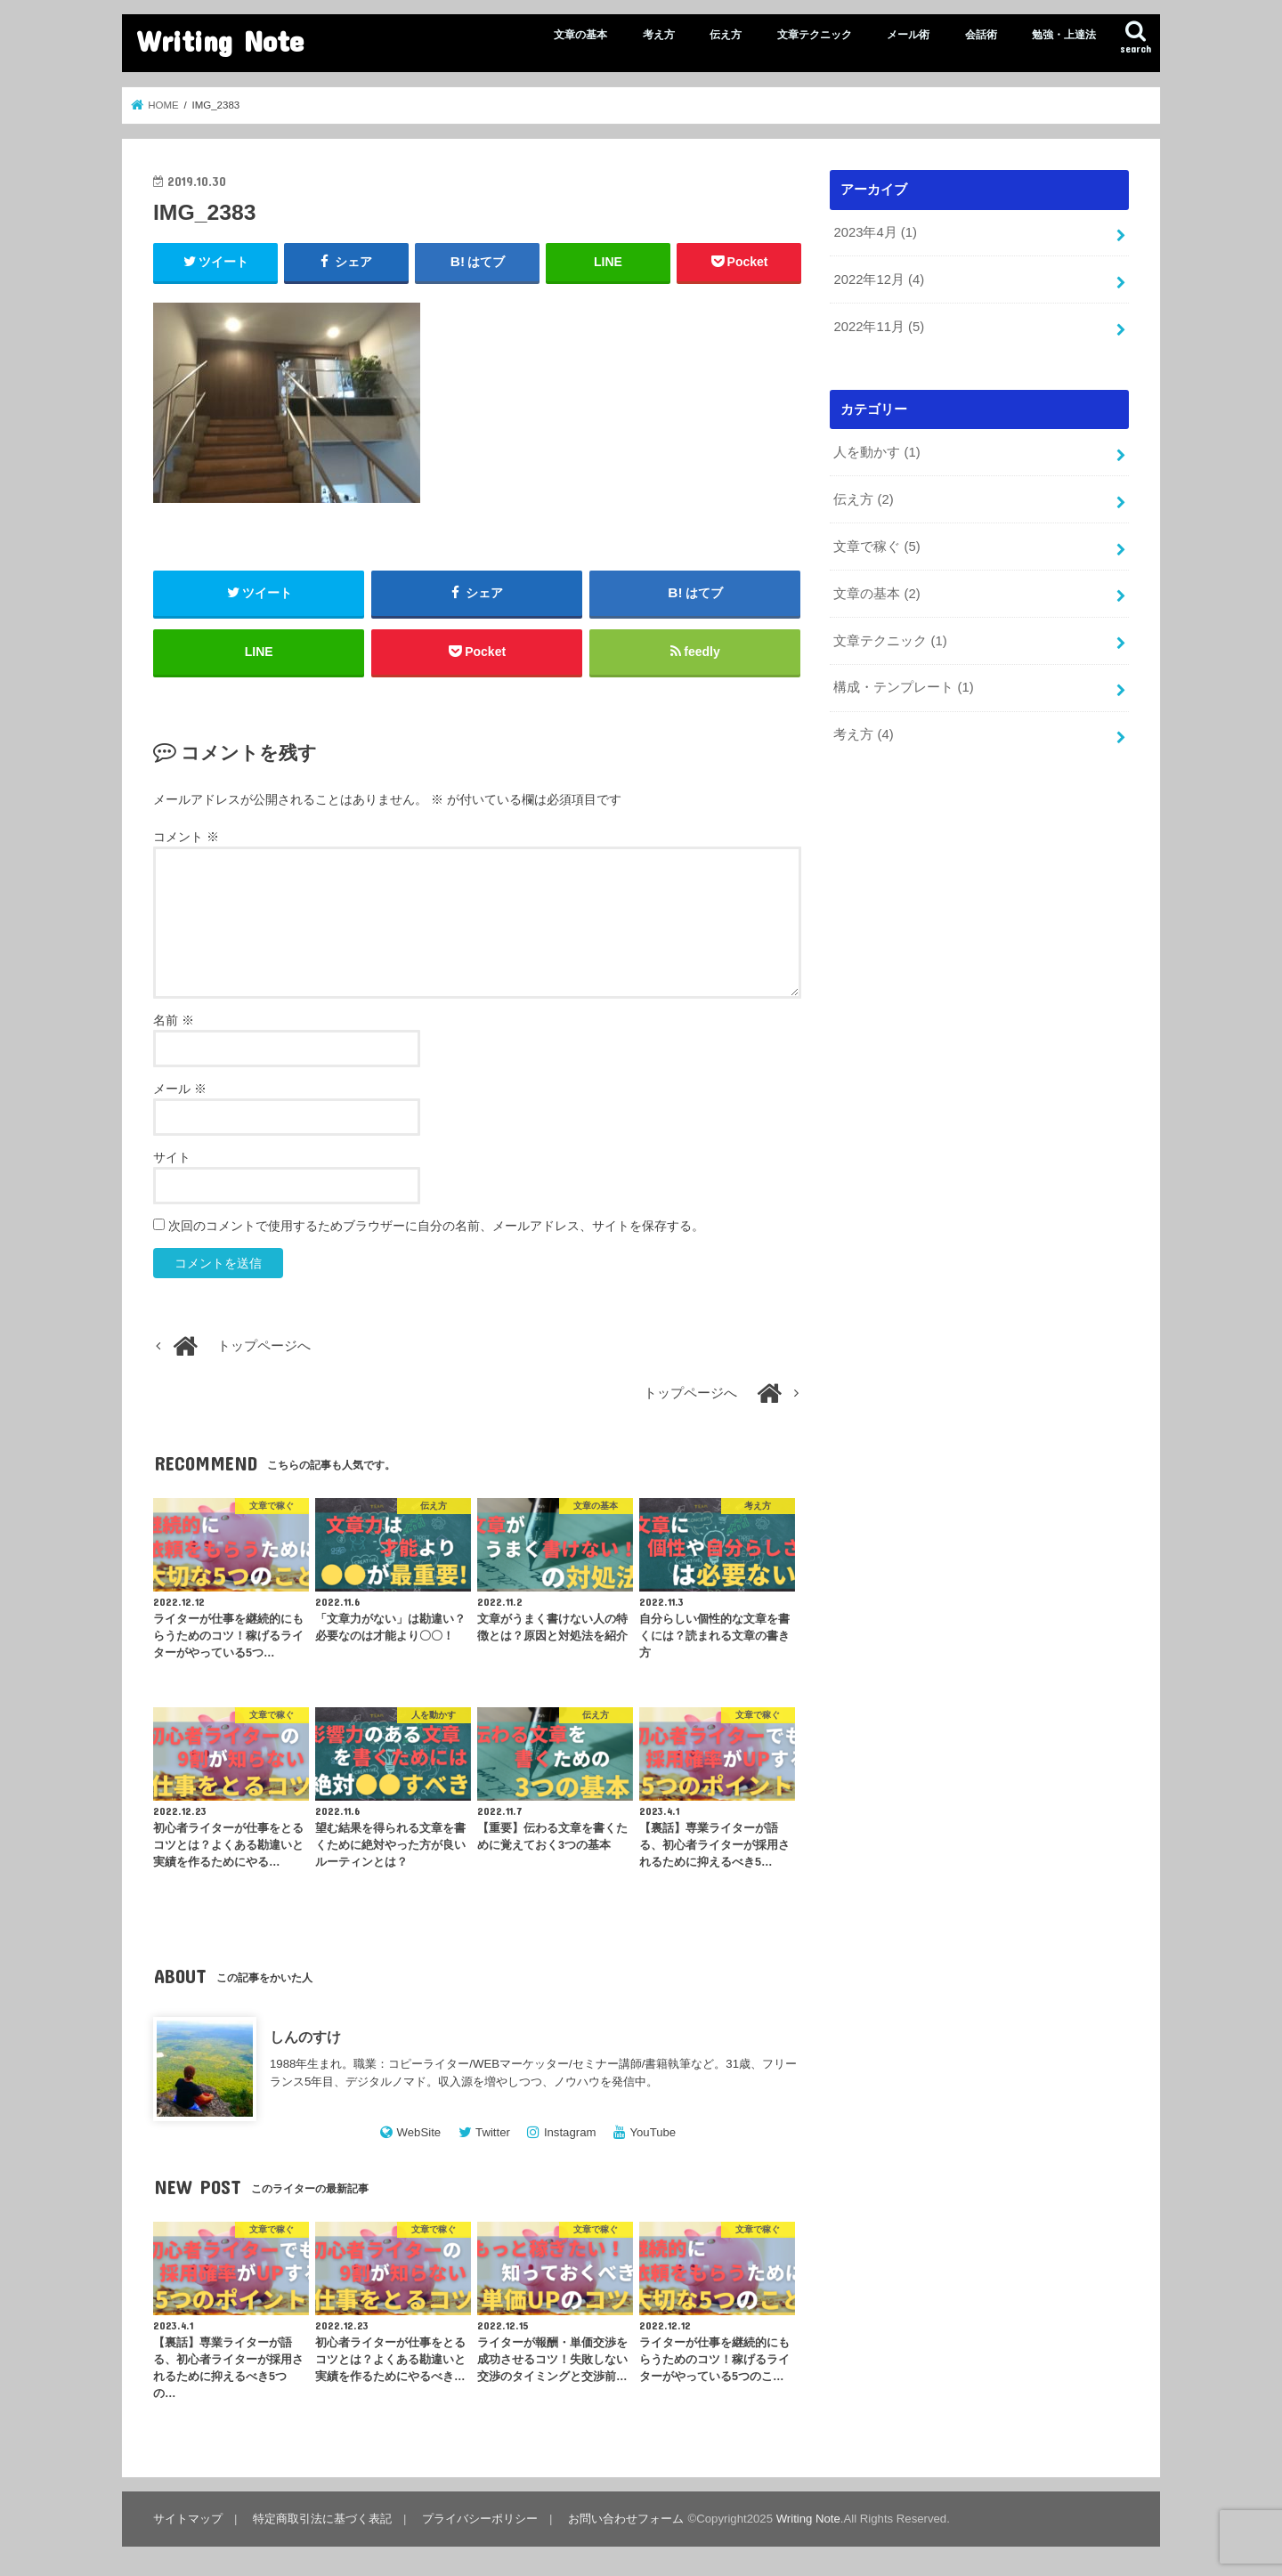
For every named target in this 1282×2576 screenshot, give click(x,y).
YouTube (652, 2132)
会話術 (981, 34)
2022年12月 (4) (878, 279)
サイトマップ (188, 2518)
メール (180, 1088)
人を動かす (876, 452)
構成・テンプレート (903, 687)
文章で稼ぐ (876, 546)
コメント (186, 837)
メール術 (908, 34)
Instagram (570, 2132)
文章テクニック (814, 34)
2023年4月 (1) (874, 232)
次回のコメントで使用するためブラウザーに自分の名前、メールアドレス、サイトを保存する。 (436, 1226)
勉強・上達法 (1064, 34)
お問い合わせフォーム (626, 2518)
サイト (172, 1157)
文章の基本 (580, 34)
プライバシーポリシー (480, 2518)
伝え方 (726, 34)
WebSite (419, 2132)
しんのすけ (305, 2037)
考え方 (659, 34)
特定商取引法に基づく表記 (322, 2518)
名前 (173, 1020)
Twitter (492, 2132)
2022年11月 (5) (878, 327)
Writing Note (220, 40)
